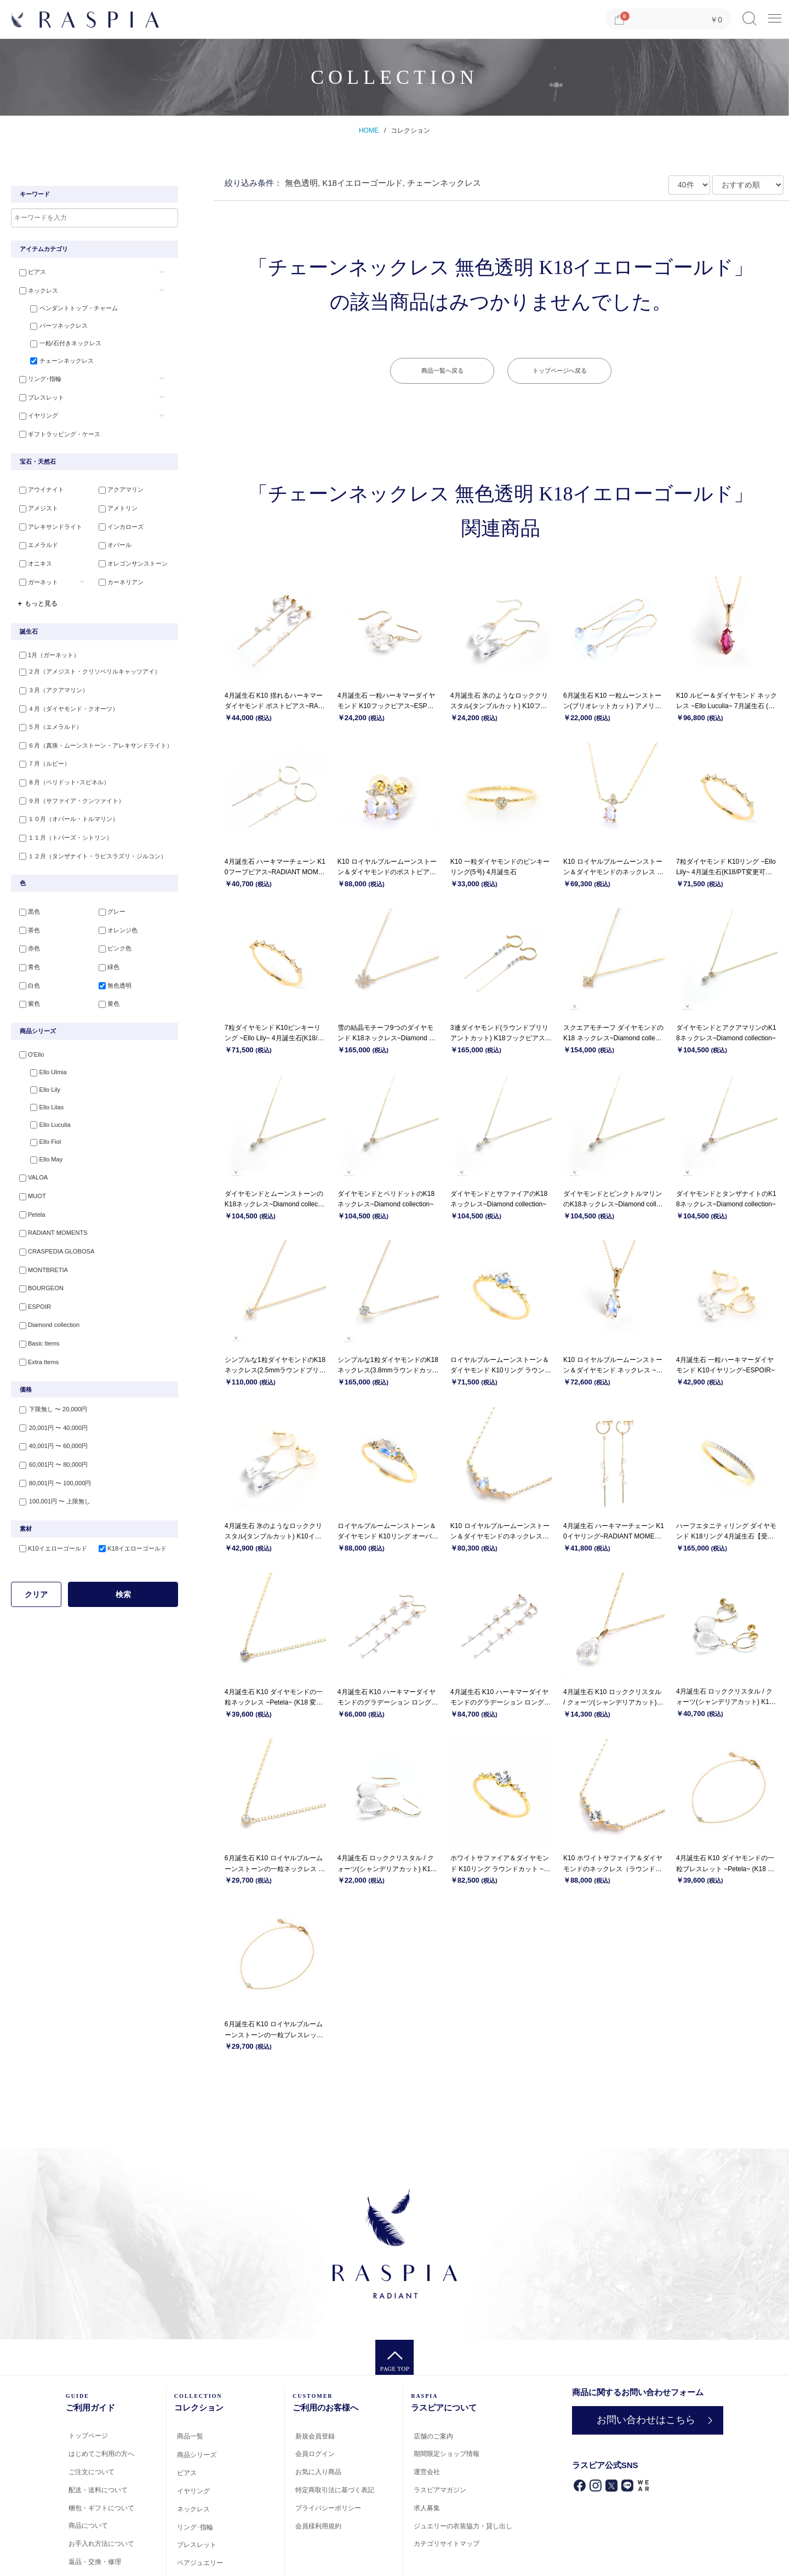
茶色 (26, 922)
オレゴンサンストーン (130, 561)
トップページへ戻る (560, 370)
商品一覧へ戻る (442, 370)
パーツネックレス (53, 326)
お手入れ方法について (101, 2543)
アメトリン (115, 507)
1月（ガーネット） (46, 652)
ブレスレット (38, 397)
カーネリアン (118, 579)
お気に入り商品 (318, 2472)
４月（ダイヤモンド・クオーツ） (66, 705)
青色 (26, 958)
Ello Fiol (40, 1133)
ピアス (29, 272)
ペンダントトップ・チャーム (68, 308)
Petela (29, 1205)
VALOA (30, 1169)
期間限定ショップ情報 (446, 2454)
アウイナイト (38, 490)
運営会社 (427, 2472)
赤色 (26, 940)
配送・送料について (98, 2490)
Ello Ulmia (43, 1062)
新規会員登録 (315, 2436)
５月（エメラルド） (47, 723)
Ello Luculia (45, 1116)
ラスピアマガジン (440, 2490)
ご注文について (91, 2472)
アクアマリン (118, 490)
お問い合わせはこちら (646, 2419)
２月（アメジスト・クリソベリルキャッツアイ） (87, 670)
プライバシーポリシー (328, 2508)
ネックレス (35, 290)
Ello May (41, 1151)
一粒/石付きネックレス (60, 343)
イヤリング (35, 415)
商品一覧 (190, 2436)
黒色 (26, 905)
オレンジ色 (115, 922)
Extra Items (36, 1348)
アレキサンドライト (47, 525)
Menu (774, 14)
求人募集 (427, 2508)
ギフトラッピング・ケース (57, 433)
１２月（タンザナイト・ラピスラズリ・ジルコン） (90, 848)
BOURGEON (38, 1276)
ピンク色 (112, 940)
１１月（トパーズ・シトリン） (63, 830)
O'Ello (28, 1044)
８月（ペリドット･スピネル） (61, 776)
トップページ (88, 2436)
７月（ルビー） (41, 759)
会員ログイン (315, 2454)
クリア (36, 1578)
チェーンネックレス (56, 362)
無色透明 (112, 976)
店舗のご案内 (433, 2436)
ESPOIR (32, 1294)
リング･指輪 (37, 380)
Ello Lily (40, 1080)
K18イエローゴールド (130, 1532)
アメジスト (35, 507)
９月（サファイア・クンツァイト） (69, 795)
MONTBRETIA (40, 1258)
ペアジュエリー (200, 2563)
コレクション (410, 130)
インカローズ (118, 525)
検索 (123, 1578)
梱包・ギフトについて (101, 2508)
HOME (369, 130)
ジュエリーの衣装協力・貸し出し (463, 2526)
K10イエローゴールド (50, 1532)
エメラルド (35, 543)
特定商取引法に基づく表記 (334, 2490)
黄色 (106, 994)
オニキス (32, 561)
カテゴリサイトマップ (446, 2543)
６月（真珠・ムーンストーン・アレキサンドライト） (93, 741)
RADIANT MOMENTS (50, 1223)
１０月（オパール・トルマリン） (66, 812)
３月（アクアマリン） (50, 687)
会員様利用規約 (318, 2526)
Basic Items (36, 1329)
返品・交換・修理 (94, 2562)
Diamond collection (46, 1312)
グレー (109, 905)
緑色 (106, 958)
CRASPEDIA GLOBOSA (53, 1241)
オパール (112, 543)
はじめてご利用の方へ (101, 2454)
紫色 (26, 994)
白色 (26, 976)
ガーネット (35, 579)
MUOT (29, 1187)
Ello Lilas (41, 1098)
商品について (88, 2525)
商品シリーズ (196, 2455)
